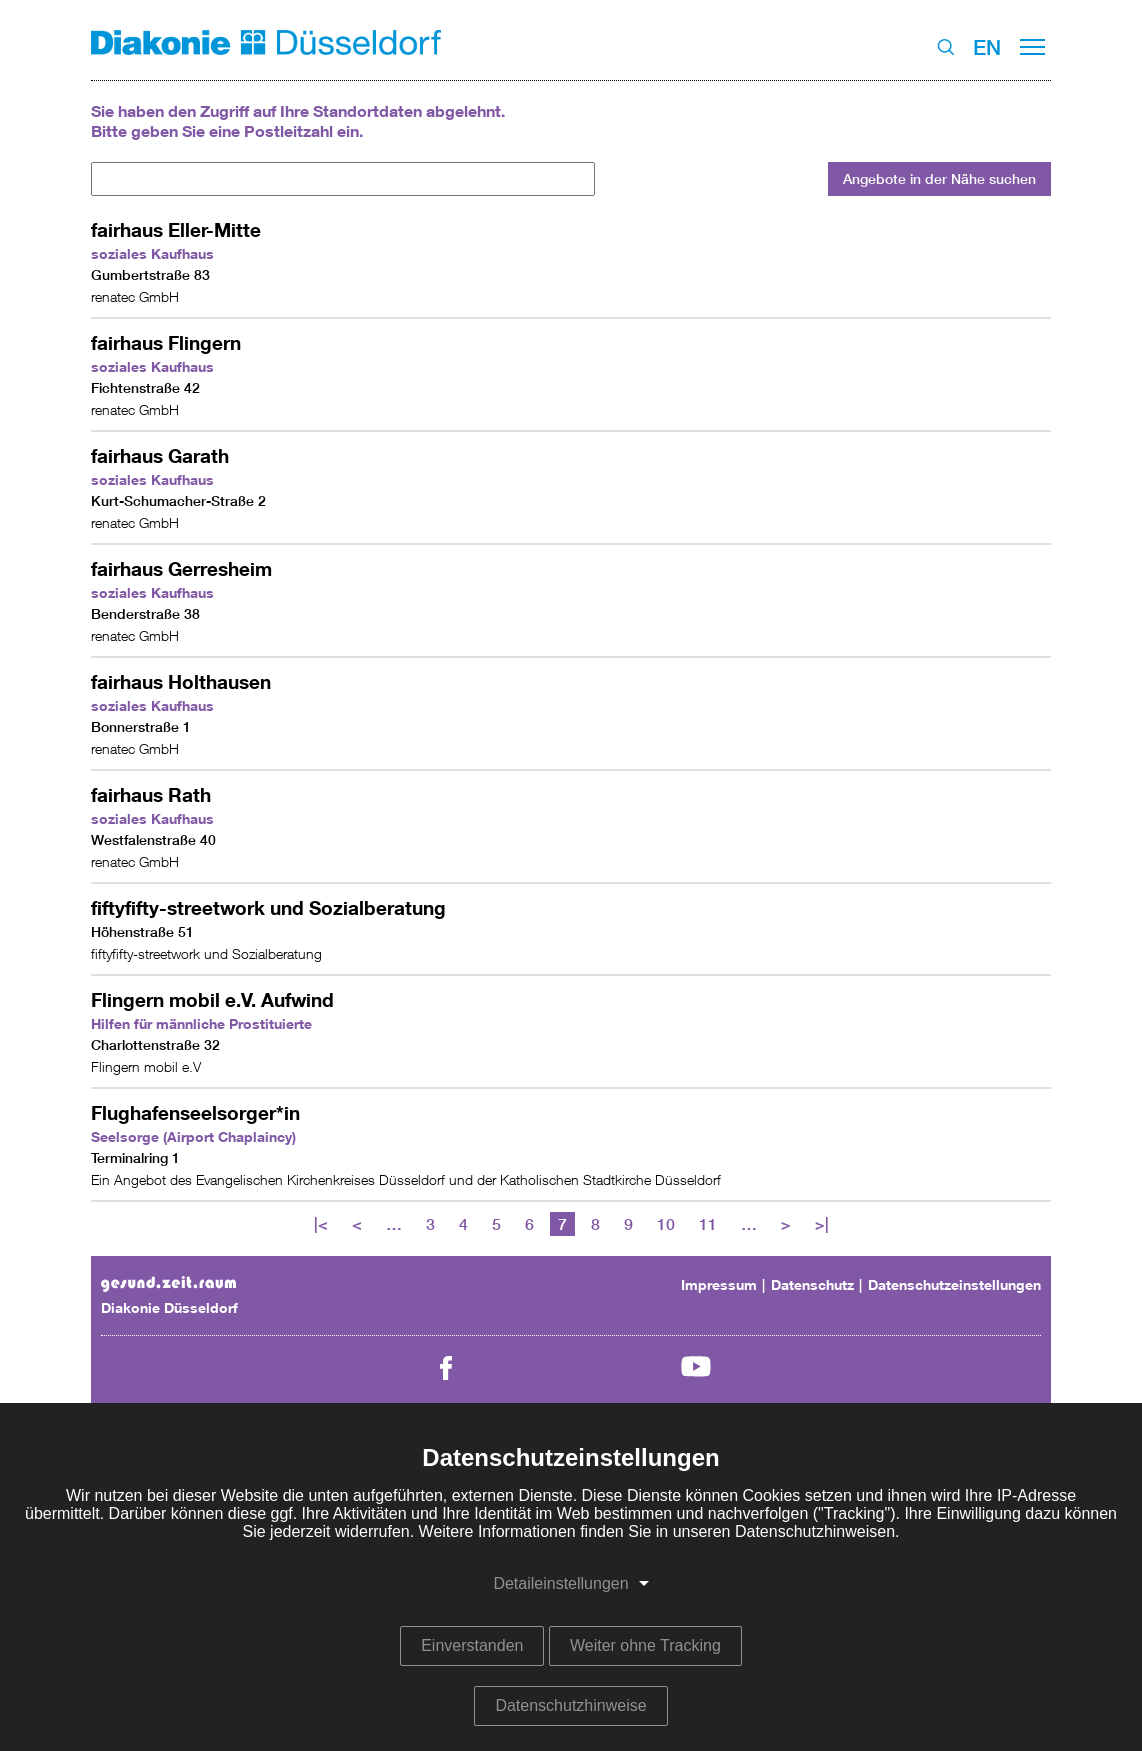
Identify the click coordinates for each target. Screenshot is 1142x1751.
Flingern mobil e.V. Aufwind (212, 999)
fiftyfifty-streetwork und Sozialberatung (268, 907)
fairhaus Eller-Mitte (176, 229)
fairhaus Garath (160, 455)
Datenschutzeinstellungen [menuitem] (954, 1284)
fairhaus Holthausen (181, 681)
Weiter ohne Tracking (645, 1645)
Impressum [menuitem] (719, 1284)
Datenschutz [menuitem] (812, 1284)
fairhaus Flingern (166, 342)
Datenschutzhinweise (570, 1705)
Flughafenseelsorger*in (195, 1112)
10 (666, 1224)
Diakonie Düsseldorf (169, 1307)
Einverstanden (472, 1645)
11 (708, 1224)
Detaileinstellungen (560, 1583)
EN (987, 47)
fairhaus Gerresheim (181, 568)
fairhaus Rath (151, 794)
